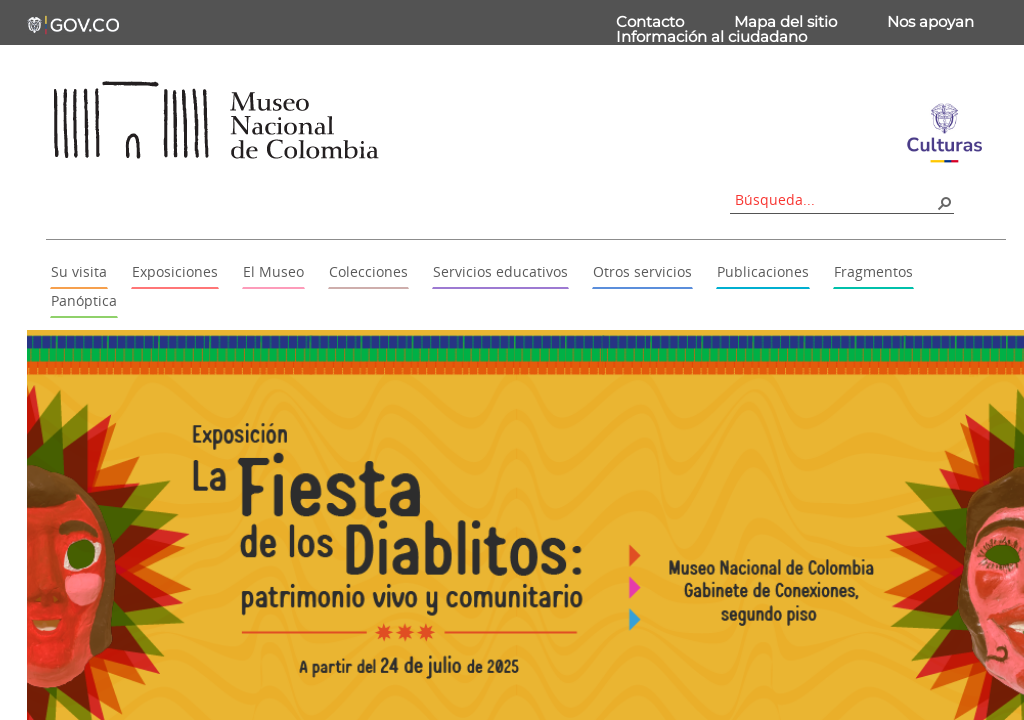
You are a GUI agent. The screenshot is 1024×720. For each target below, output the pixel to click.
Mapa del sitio (785, 21)
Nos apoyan (930, 21)
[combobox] (835, 199)
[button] (944, 202)
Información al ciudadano (711, 36)
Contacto (650, 21)
